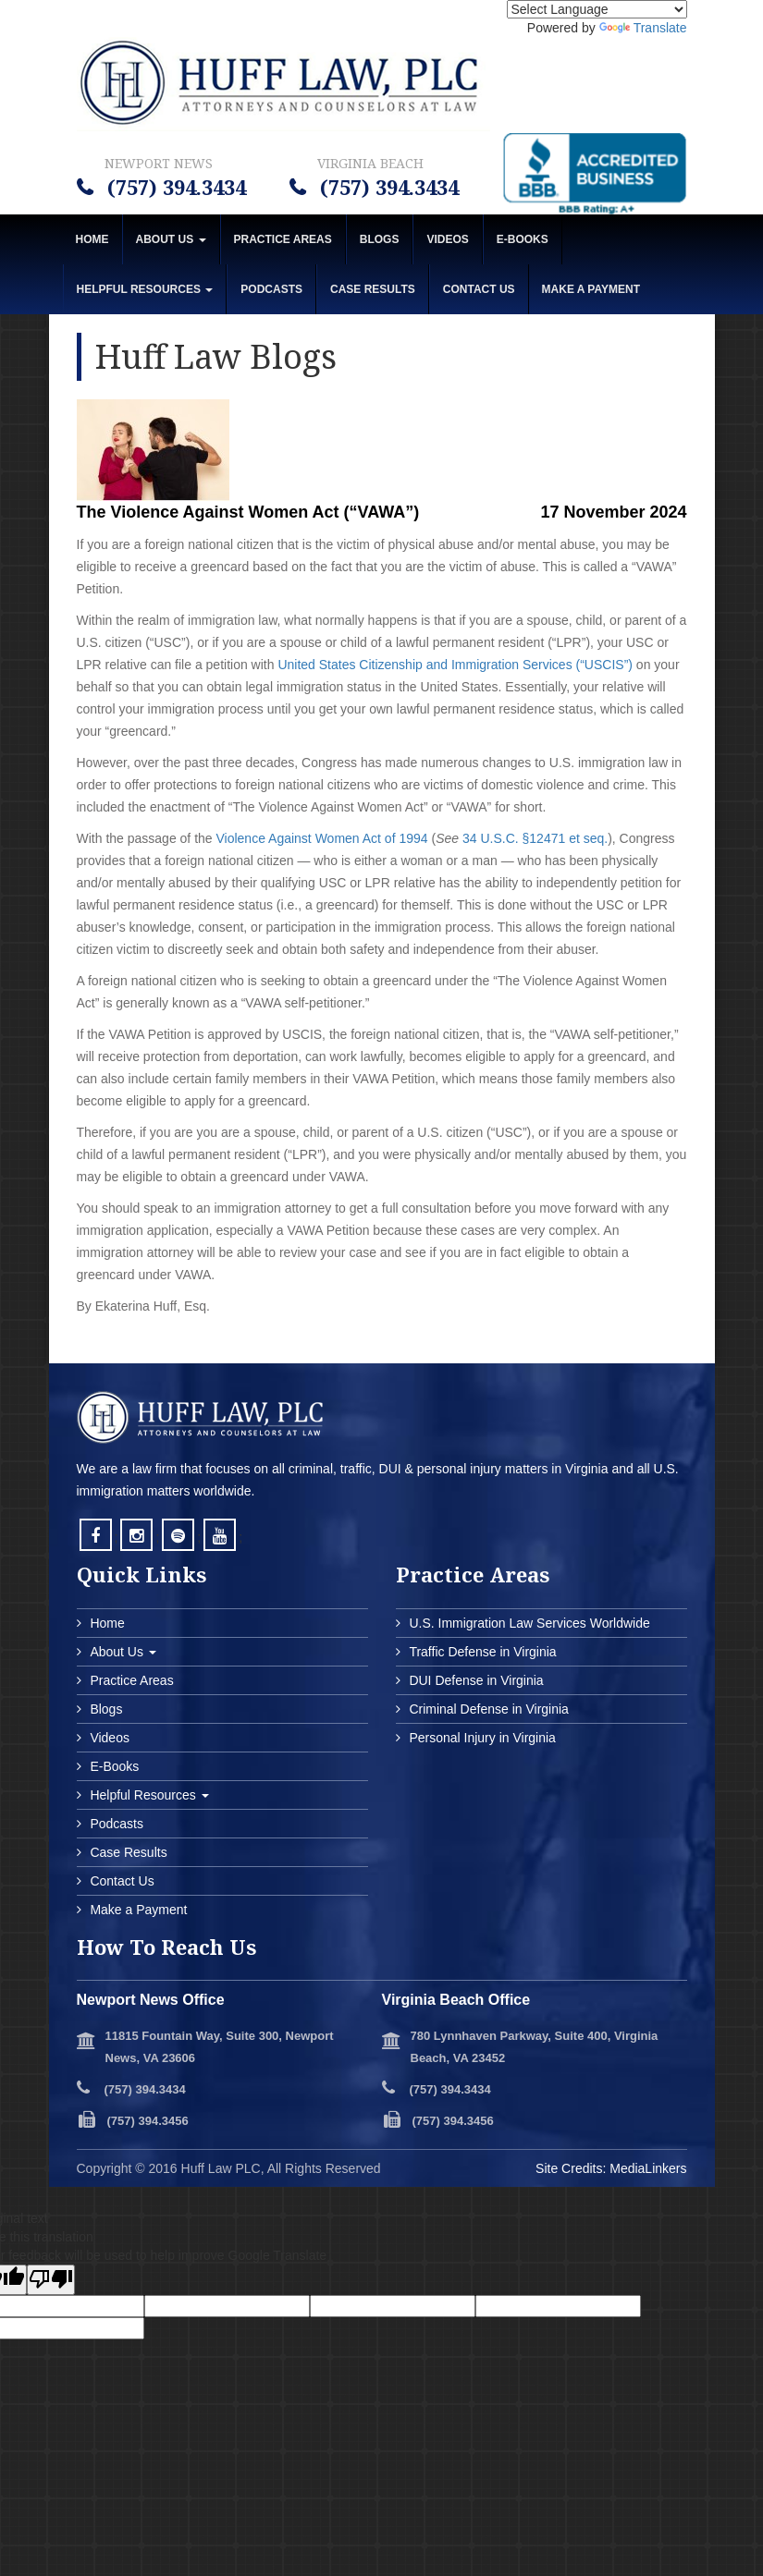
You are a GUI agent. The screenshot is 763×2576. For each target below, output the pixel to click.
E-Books (522, 239)
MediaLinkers (647, 2168)
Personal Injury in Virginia (481, 1737)
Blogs (380, 239)
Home (92, 239)
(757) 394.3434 (174, 187)
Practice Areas (283, 239)
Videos (447, 239)
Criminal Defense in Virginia (487, 1709)
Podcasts (271, 289)
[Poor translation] (51, 2280)
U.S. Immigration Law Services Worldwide (528, 1623)
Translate (643, 27)
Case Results (372, 289)
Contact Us (479, 289)
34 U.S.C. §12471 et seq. (535, 838)
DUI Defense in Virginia (475, 1680)
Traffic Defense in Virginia (481, 1651)
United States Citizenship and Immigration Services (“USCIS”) (455, 664)
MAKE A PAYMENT (591, 289)
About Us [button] (171, 239)
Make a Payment (137, 1909)
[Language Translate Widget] (597, 9)
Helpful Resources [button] (145, 289)
